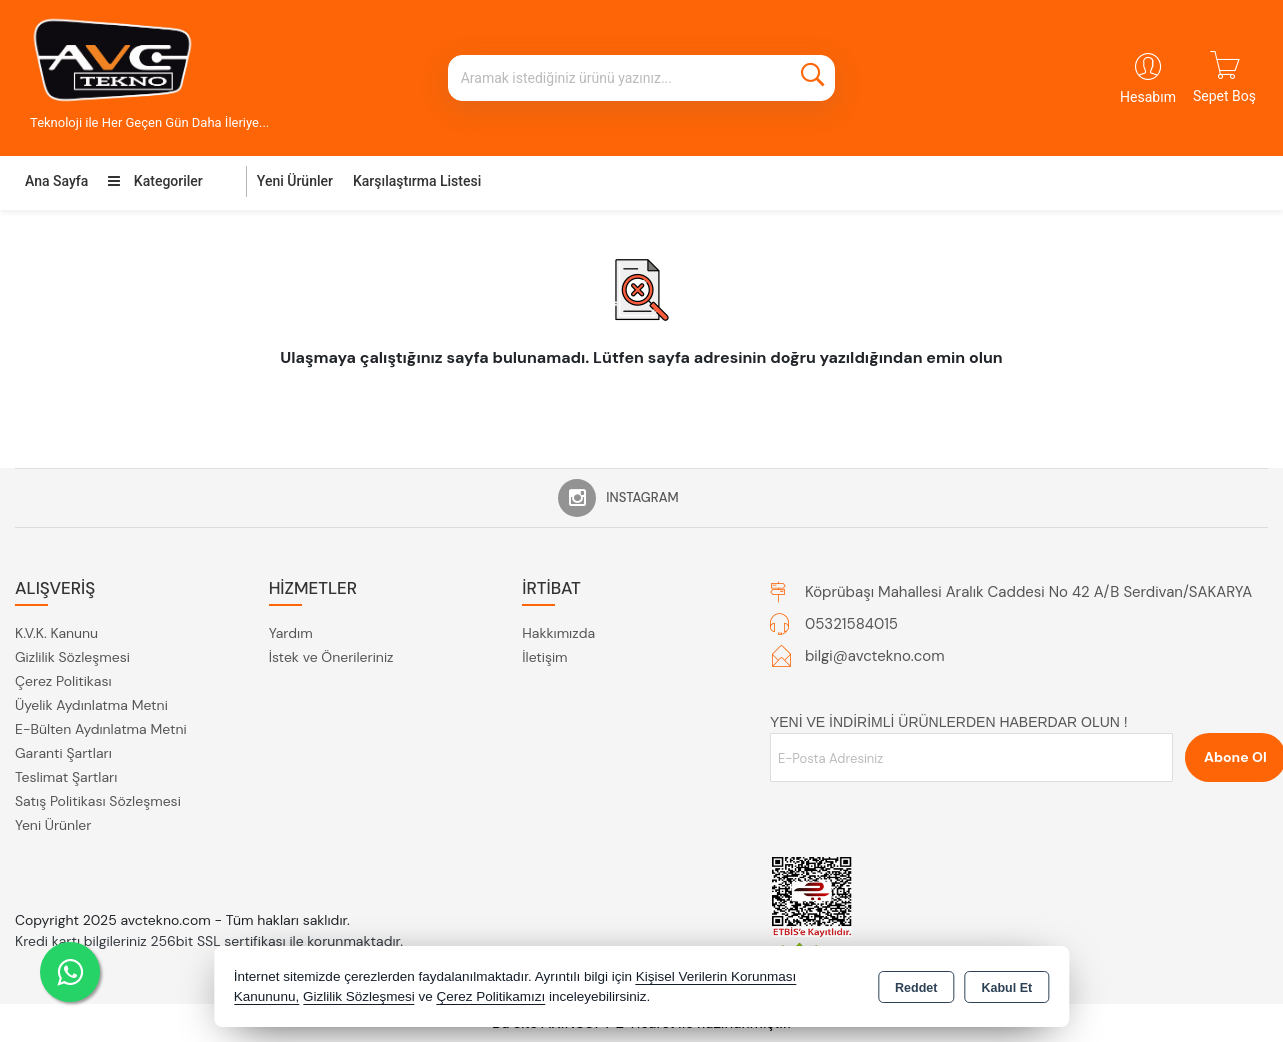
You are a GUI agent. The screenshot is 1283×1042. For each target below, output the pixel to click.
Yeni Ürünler (53, 825)
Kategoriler (155, 181)
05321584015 (851, 624)
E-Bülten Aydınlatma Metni (101, 729)
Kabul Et (1006, 988)
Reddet (916, 988)
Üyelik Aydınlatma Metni (91, 705)
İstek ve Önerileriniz (331, 657)
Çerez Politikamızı (490, 996)
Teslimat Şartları (66, 777)
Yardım (291, 633)
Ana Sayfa (56, 181)
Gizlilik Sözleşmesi (72, 657)
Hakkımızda (558, 633)
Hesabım (1148, 97)
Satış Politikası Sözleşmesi (98, 801)
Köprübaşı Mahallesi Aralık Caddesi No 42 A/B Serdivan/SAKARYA (1028, 592)
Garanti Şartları (63, 753)
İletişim (544, 657)
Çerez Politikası (63, 681)
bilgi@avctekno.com (875, 656)
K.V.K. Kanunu (56, 633)
